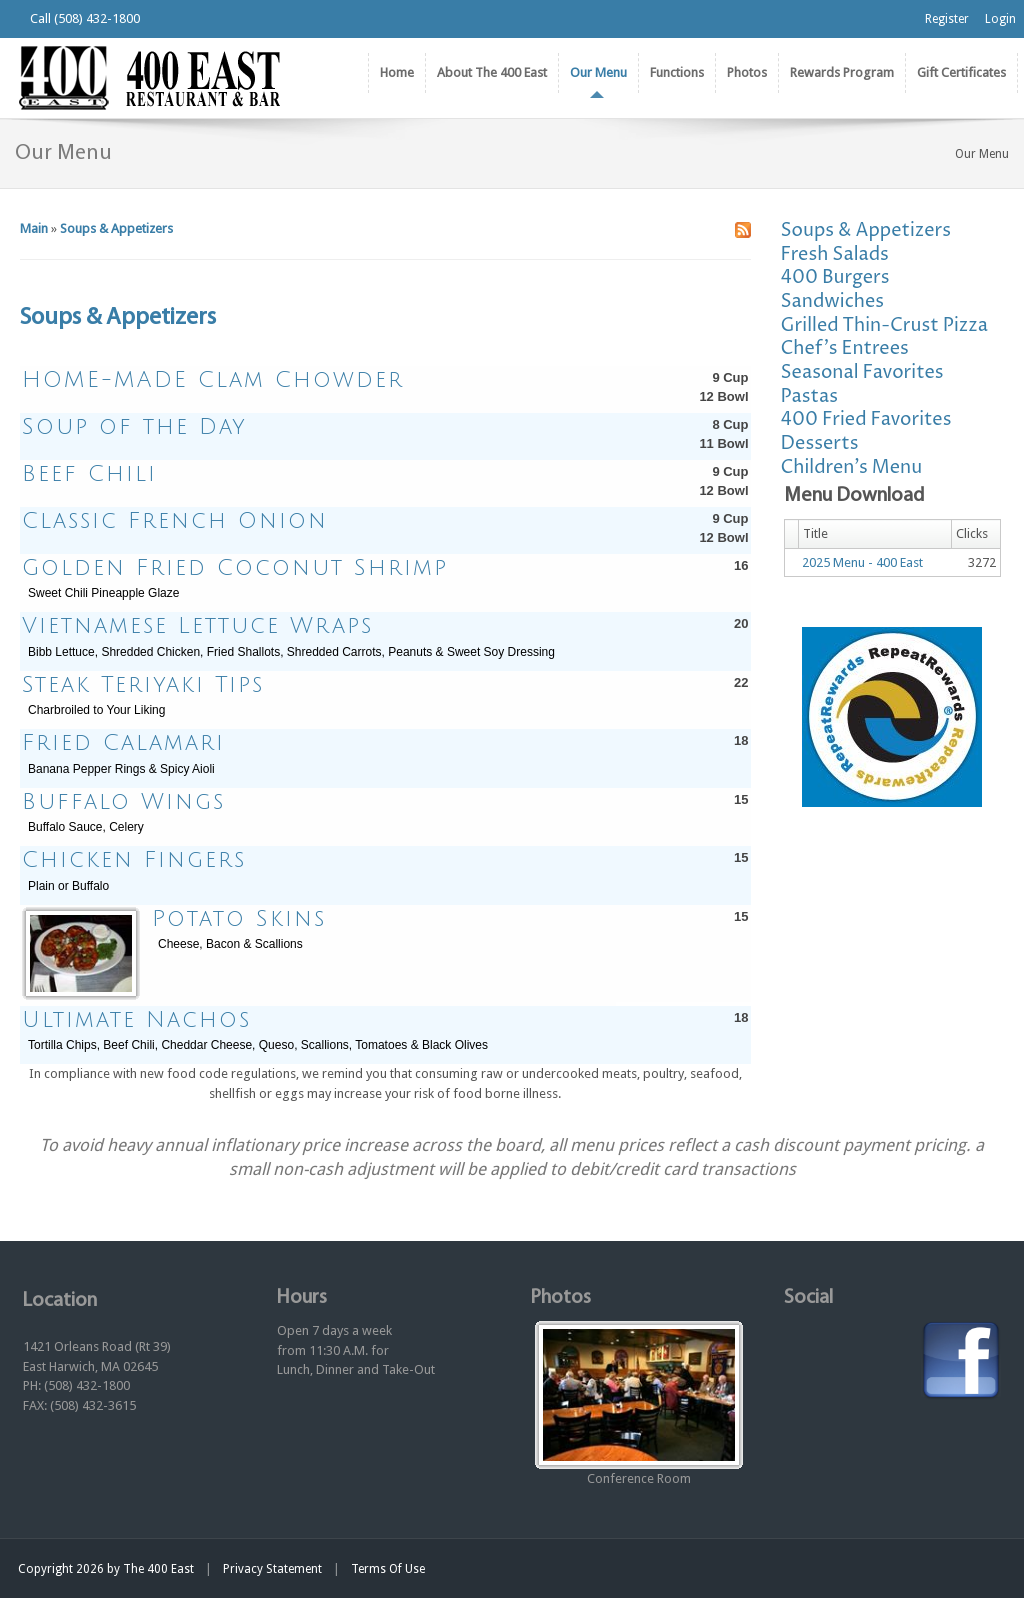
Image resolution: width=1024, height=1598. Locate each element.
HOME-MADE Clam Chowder (213, 380)
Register (947, 19)
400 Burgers (835, 277)
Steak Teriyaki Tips (143, 685)
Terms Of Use (388, 1569)
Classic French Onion (175, 521)
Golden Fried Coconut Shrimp (235, 568)
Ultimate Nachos (136, 1020)
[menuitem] (491, 73)
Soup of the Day (134, 427)
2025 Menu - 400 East (862, 562)
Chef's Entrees (845, 348)
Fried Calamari (123, 743)
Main (34, 228)
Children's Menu (852, 467)
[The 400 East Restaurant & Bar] (149, 76)
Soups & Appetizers (116, 228)
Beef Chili (89, 474)
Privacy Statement (272, 1569)
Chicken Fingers (134, 860)
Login (1000, 19)
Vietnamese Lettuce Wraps (197, 626)
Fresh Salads (835, 254)
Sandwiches (833, 301)
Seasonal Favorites (862, 372)
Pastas (810, 396)
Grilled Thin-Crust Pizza (884, 325)
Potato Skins (239, 919)
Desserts (820, 443)
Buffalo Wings (123, 802)
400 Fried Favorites (866, 419)
